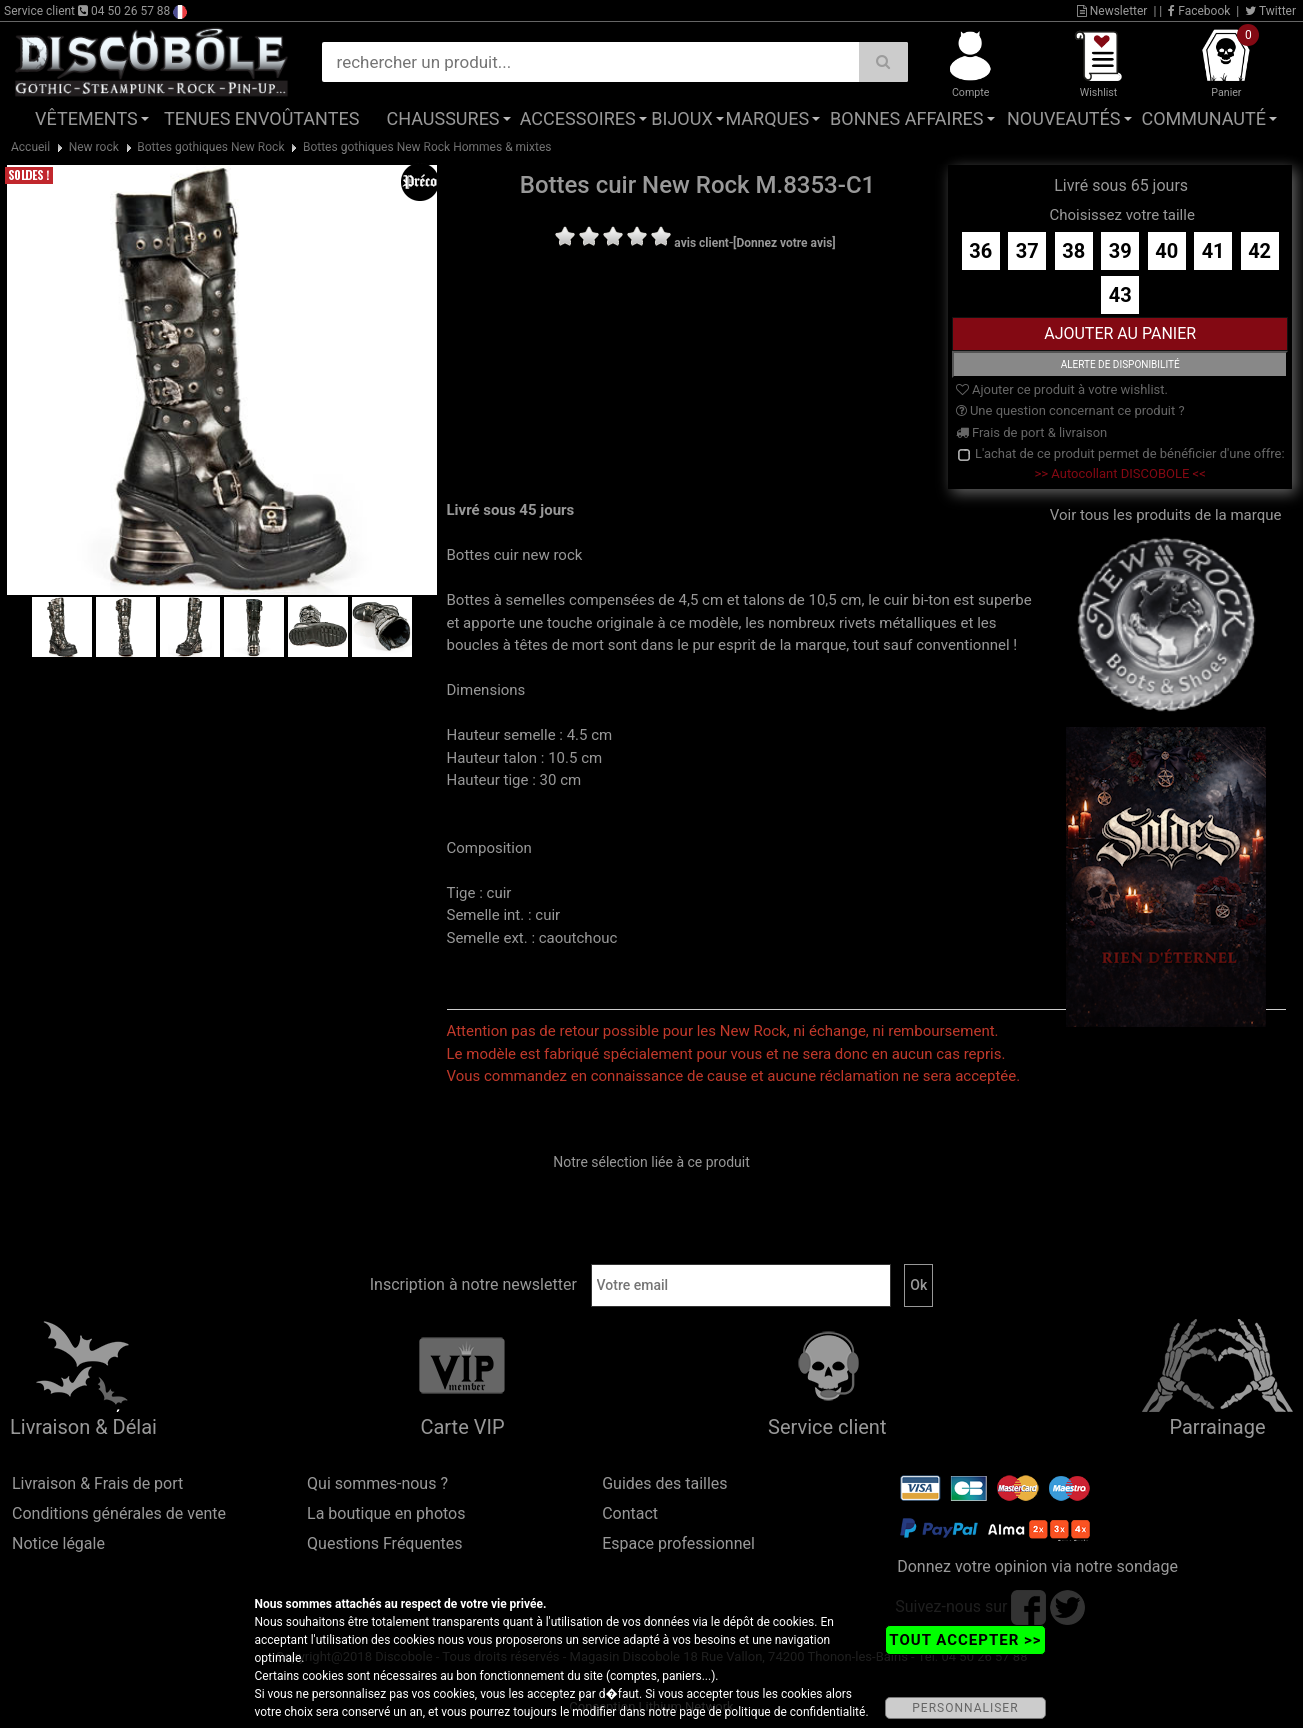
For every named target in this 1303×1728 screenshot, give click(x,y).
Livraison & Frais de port (97, 1483)
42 (1259, 251)
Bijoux (681, 118)
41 (1213, 251)
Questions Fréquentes (385, 1543)
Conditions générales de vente (119, 1513)
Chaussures (443, 118)
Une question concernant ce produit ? (1070, 410)
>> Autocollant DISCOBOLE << (1120, 473)
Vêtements (86, 118)
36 (980, 251)
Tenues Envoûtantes (261, 118)
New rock (94, 147)
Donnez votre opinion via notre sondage (1037, 1566)
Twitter (1270, 11)
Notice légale (58, 1543)
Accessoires (578, 118)
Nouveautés (1064, 118)
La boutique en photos (386, 1513)
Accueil (30, 147)
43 (1120, 295)
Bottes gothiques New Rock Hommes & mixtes (427, 147)
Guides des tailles (664, 1483)
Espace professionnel (678, 1543)
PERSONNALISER (965, 1708)
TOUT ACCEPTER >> (965, 1640)
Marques (767, 118)
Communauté (1204, 118)
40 (1166, 251)
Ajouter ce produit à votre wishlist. (1062, 389)
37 (1027, 251)
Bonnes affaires (906, 118)
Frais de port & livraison (1032, 432)
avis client (701, 243)
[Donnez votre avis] (784, 243)
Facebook (1199, 11)
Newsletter (1112, 11)
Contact (630, 1513)
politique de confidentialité (795, 1712)
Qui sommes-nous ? (377, 1483)
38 (1073, 251)
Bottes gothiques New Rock (210, 147)
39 (1120, 251)
